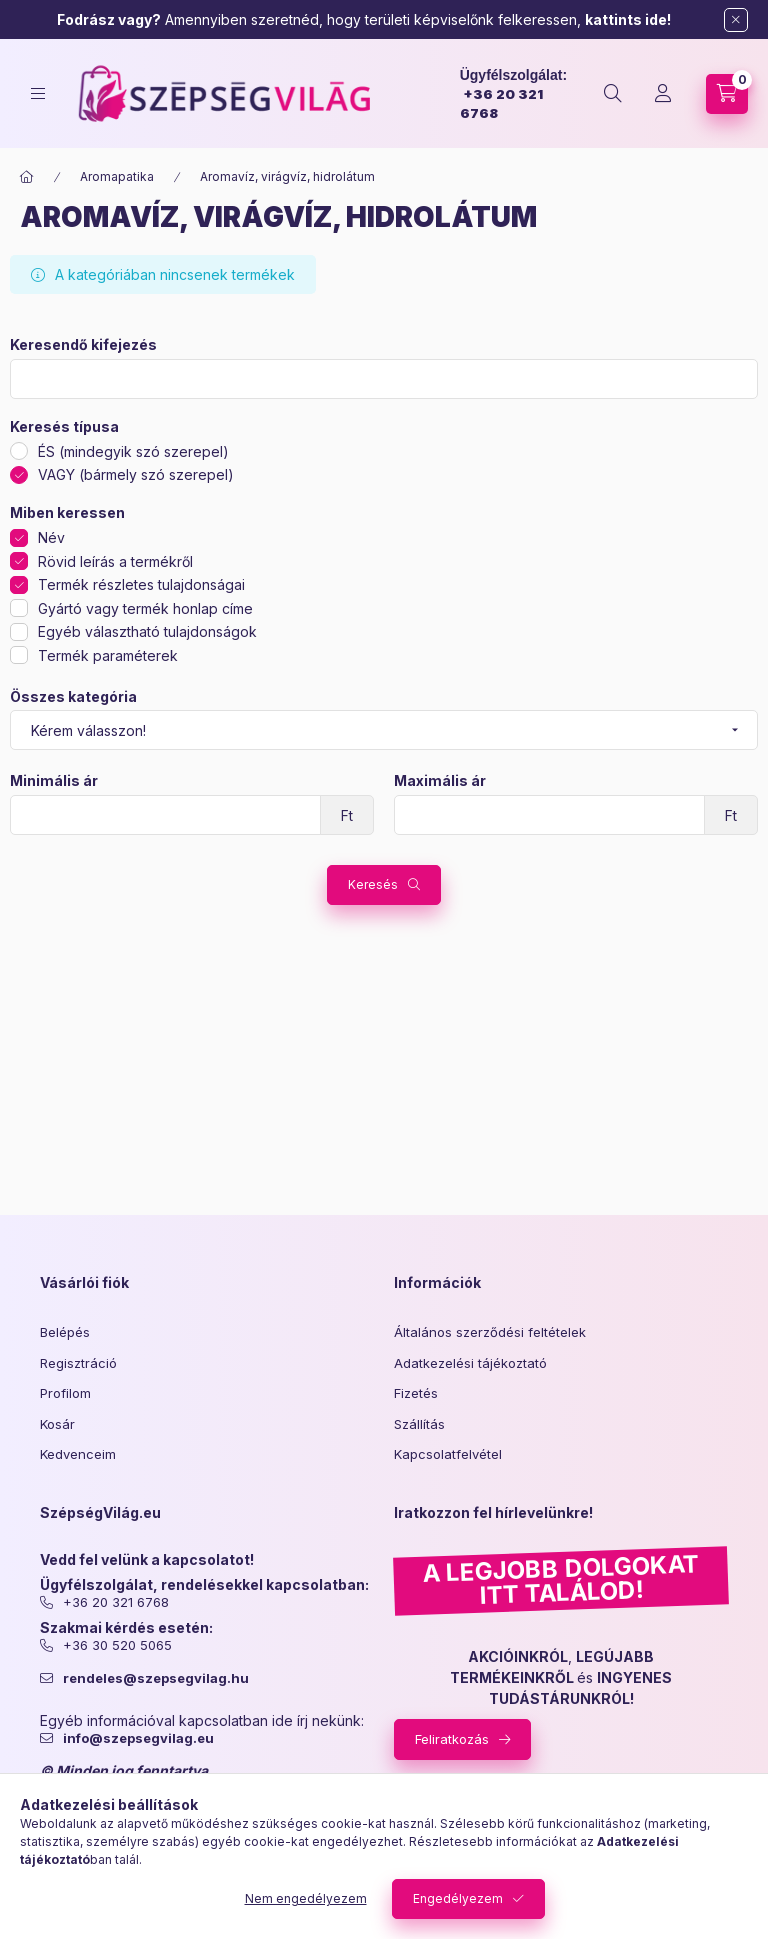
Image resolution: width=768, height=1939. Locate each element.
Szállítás (419, 1424)
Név (51, 537)
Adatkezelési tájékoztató (470, 1363)
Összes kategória (73, 697)
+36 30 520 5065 (117, 1645)
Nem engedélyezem (306, 1898)
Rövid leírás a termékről (115, 561)
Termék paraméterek (108, 655)
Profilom (65, 1393)
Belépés (65, 1332)
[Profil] (663, 94)
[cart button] (727, 94)
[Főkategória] (27, 177)
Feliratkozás (452, 1739)
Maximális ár (440, 781)
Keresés (373, 884)
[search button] (613, 94)
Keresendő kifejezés (83, 345)
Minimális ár (54, 781)
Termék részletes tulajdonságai (141, 584)
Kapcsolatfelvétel (448, 1454)
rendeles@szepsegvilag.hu (156, 1678)
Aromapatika (117, 176)
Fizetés (416, 1393)
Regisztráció (78, 1363)
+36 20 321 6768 (116, 1602)
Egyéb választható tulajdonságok (147, 631)
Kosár (57, 1424)
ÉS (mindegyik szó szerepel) (133, 451)
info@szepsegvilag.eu (138, 1738)
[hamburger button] (38, 93)
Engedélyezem (458, 1898)
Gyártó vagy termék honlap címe (145, 608)
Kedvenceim (78, 1454)
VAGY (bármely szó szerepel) (136, 474)
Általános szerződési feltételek (490, 1332)
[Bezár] (736, 20)
